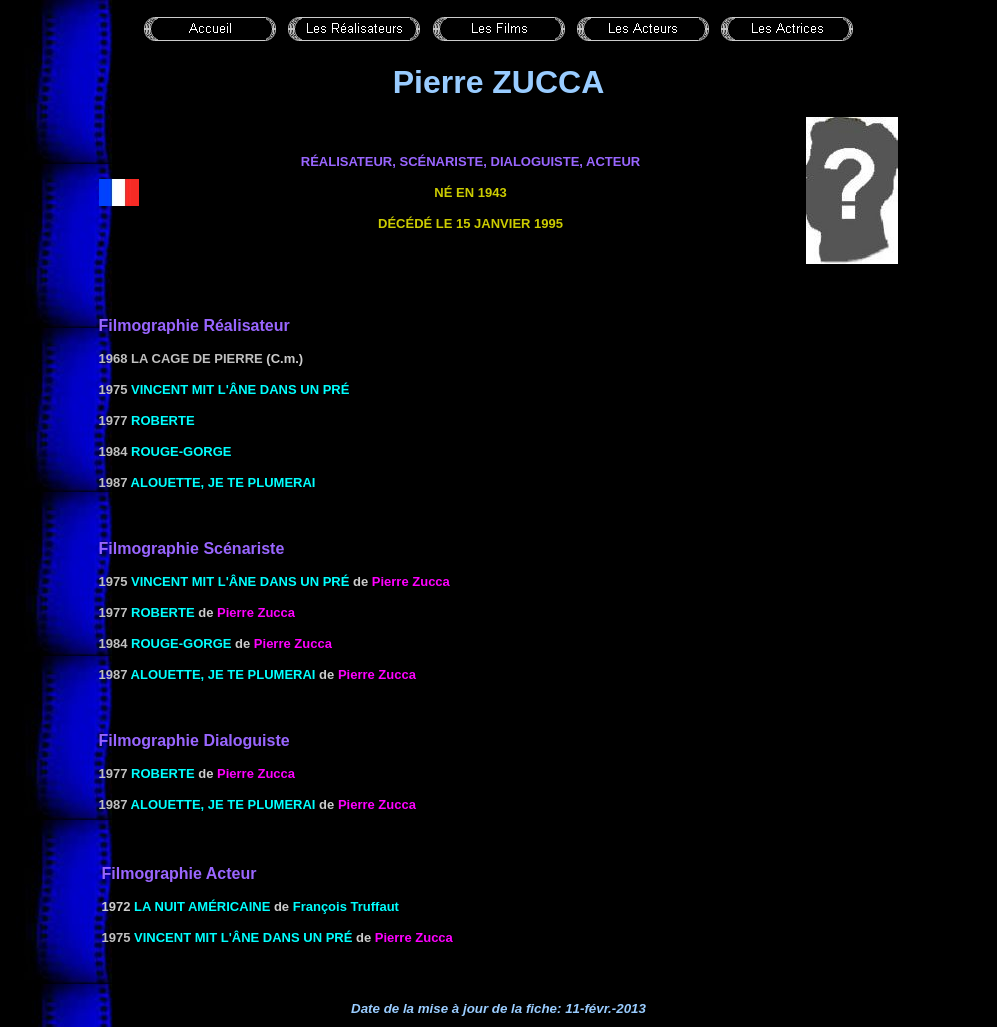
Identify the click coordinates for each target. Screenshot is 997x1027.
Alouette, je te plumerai (223, 482)
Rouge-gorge (181, 451)
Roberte (163, 420)
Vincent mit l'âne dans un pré (240, 389)
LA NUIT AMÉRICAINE (202, 906)
